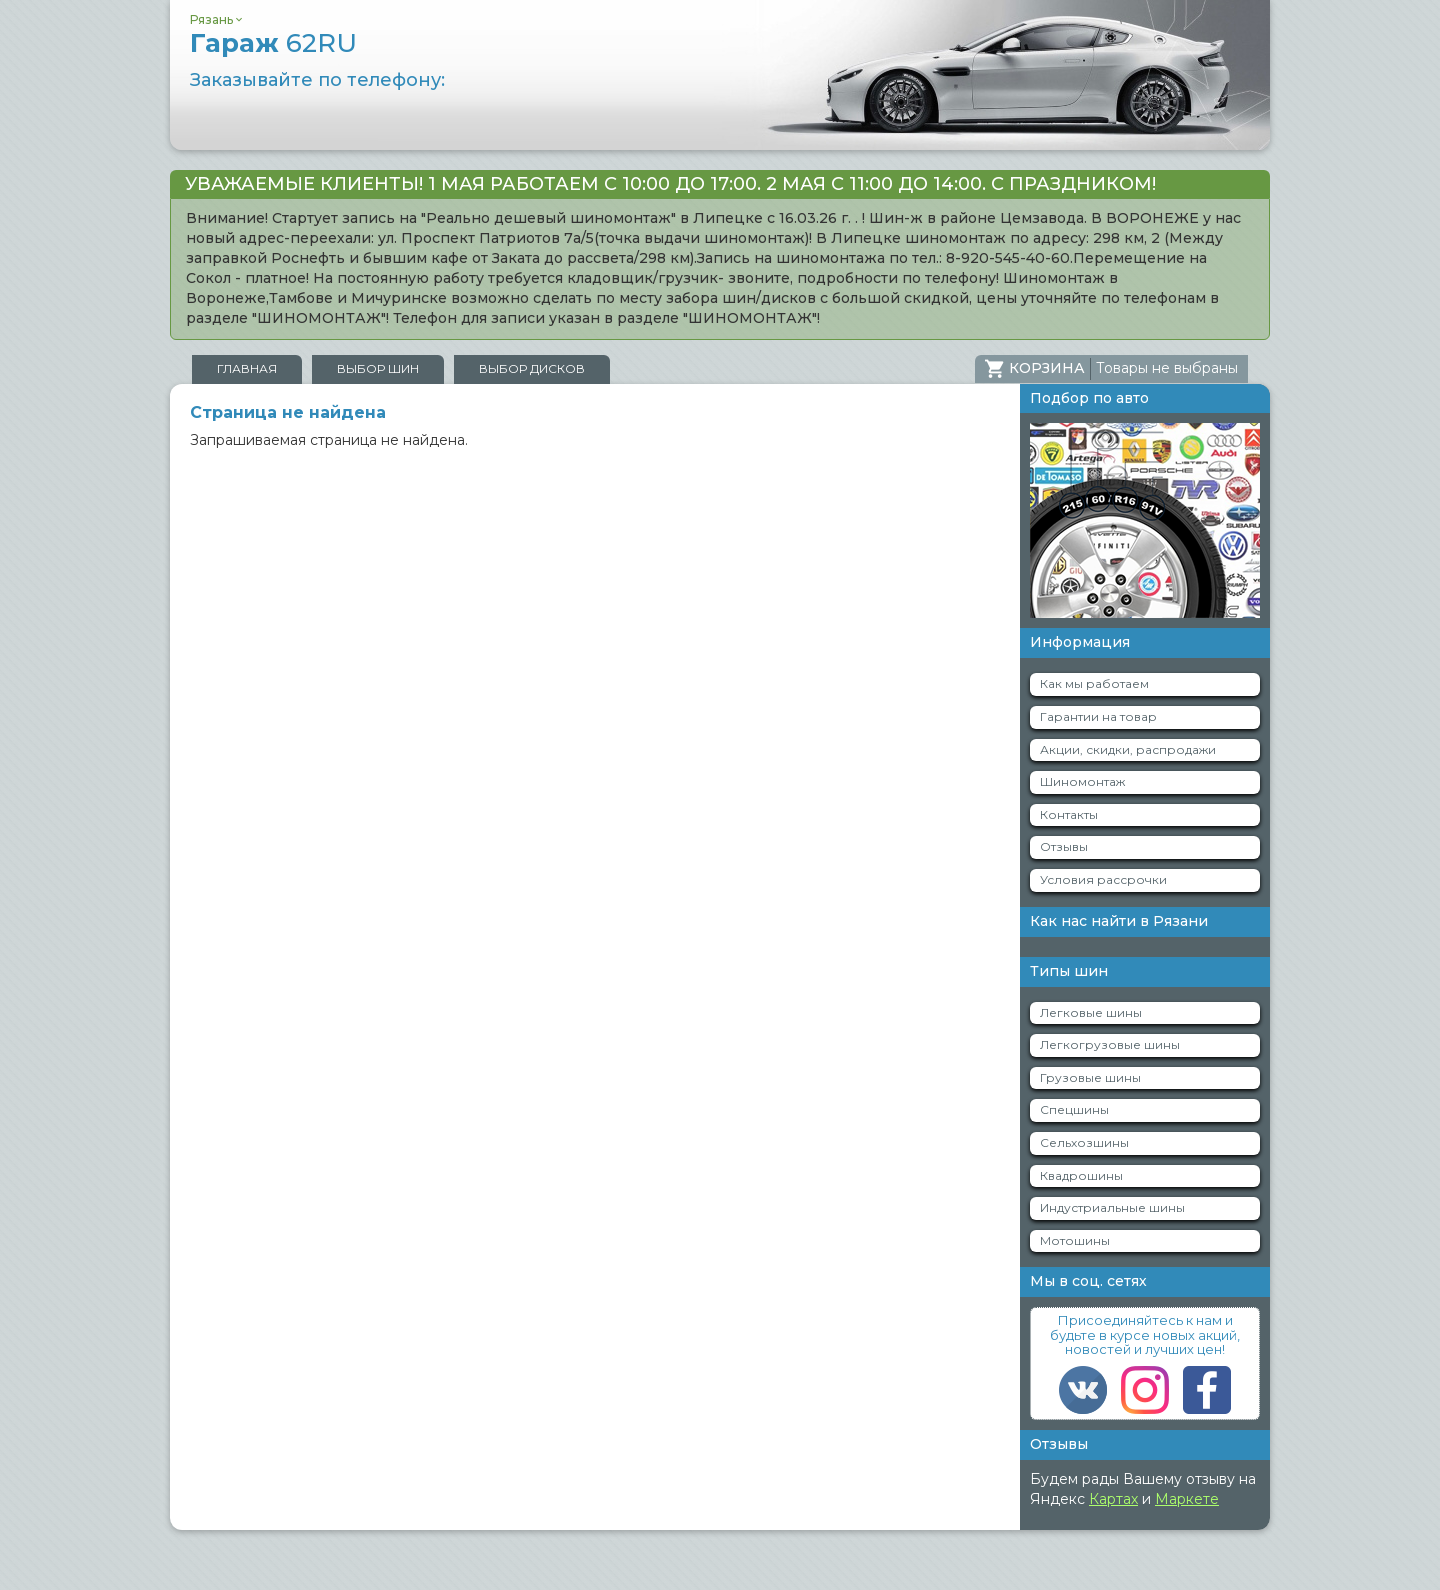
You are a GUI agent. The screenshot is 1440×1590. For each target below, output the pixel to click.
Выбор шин (378, 368)
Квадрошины (1081, 1175)
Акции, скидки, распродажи (1128, 749)
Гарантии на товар (1098, 716)
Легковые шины (1091, 1012)
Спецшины (1074, 1109)
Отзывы (1064, 846)
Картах (1113, 1499)
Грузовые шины (1090, 1077)
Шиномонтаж (1082, 781)
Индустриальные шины (1112, 1207)
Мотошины (1075, 1240)
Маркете (1187, 1499)
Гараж (273, 43)
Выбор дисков (532, 368)
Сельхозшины (1084, 1142)
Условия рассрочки (1103, 879)
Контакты (1069, 814)
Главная (247, 368)
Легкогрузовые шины (1110, 1044)
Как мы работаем (1094, 683)
